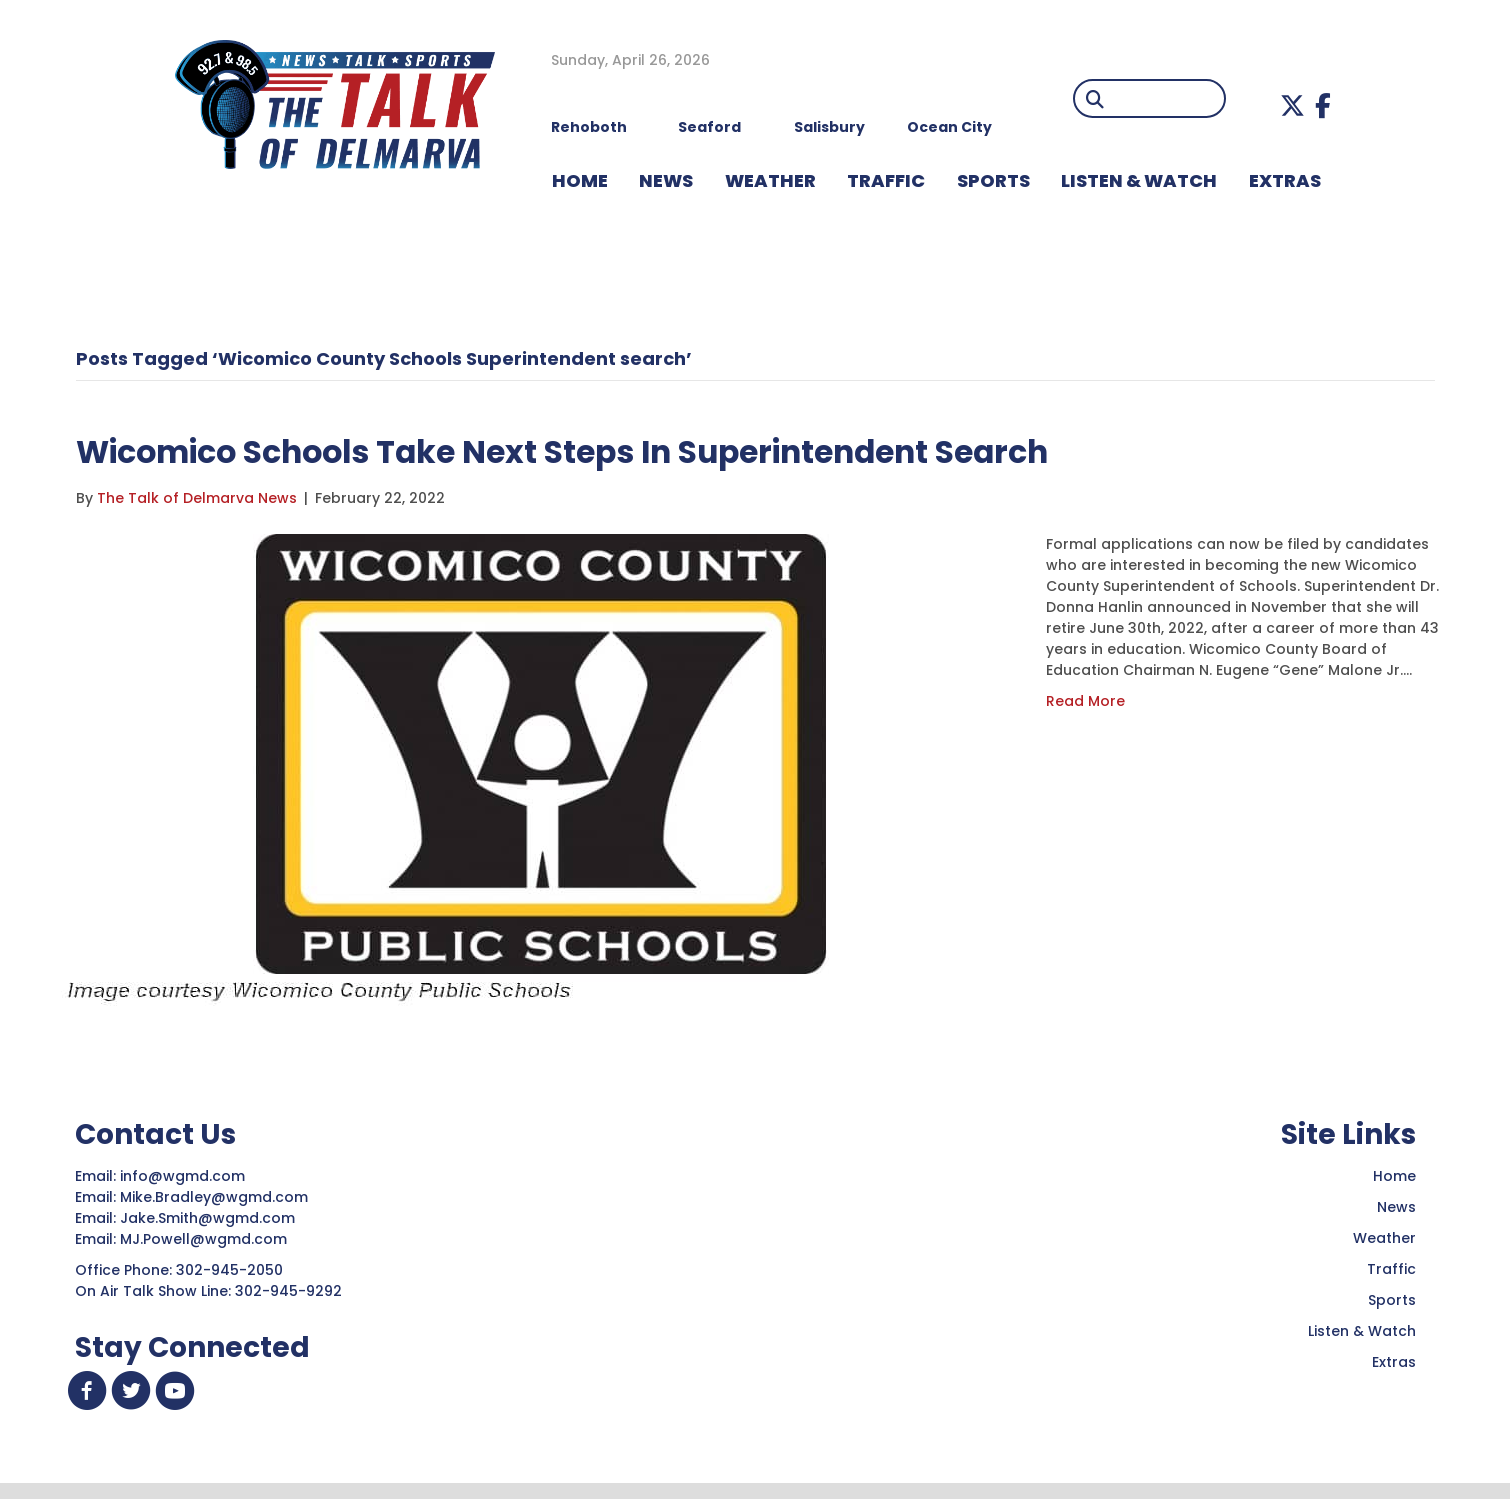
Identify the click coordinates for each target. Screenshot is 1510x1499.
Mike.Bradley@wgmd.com (214, 1197)
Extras (1394, 1362)
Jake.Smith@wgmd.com (209, 1218)
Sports (993, 180)
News (1396, 1207)
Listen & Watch (1362, 1331)
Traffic (1391, 1269)
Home (1394, 1176)
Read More (1085, 701)
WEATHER (770, 180)
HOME (580, 180)
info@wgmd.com (184, 1176)
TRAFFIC (886, 180)
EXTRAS (1285, 180)
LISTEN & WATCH (1139, 180)
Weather (1384, 1238)
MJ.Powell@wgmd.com (207, 1239)
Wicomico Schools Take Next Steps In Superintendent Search (667, 449)
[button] (1292, 105)
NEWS (666, 180)
